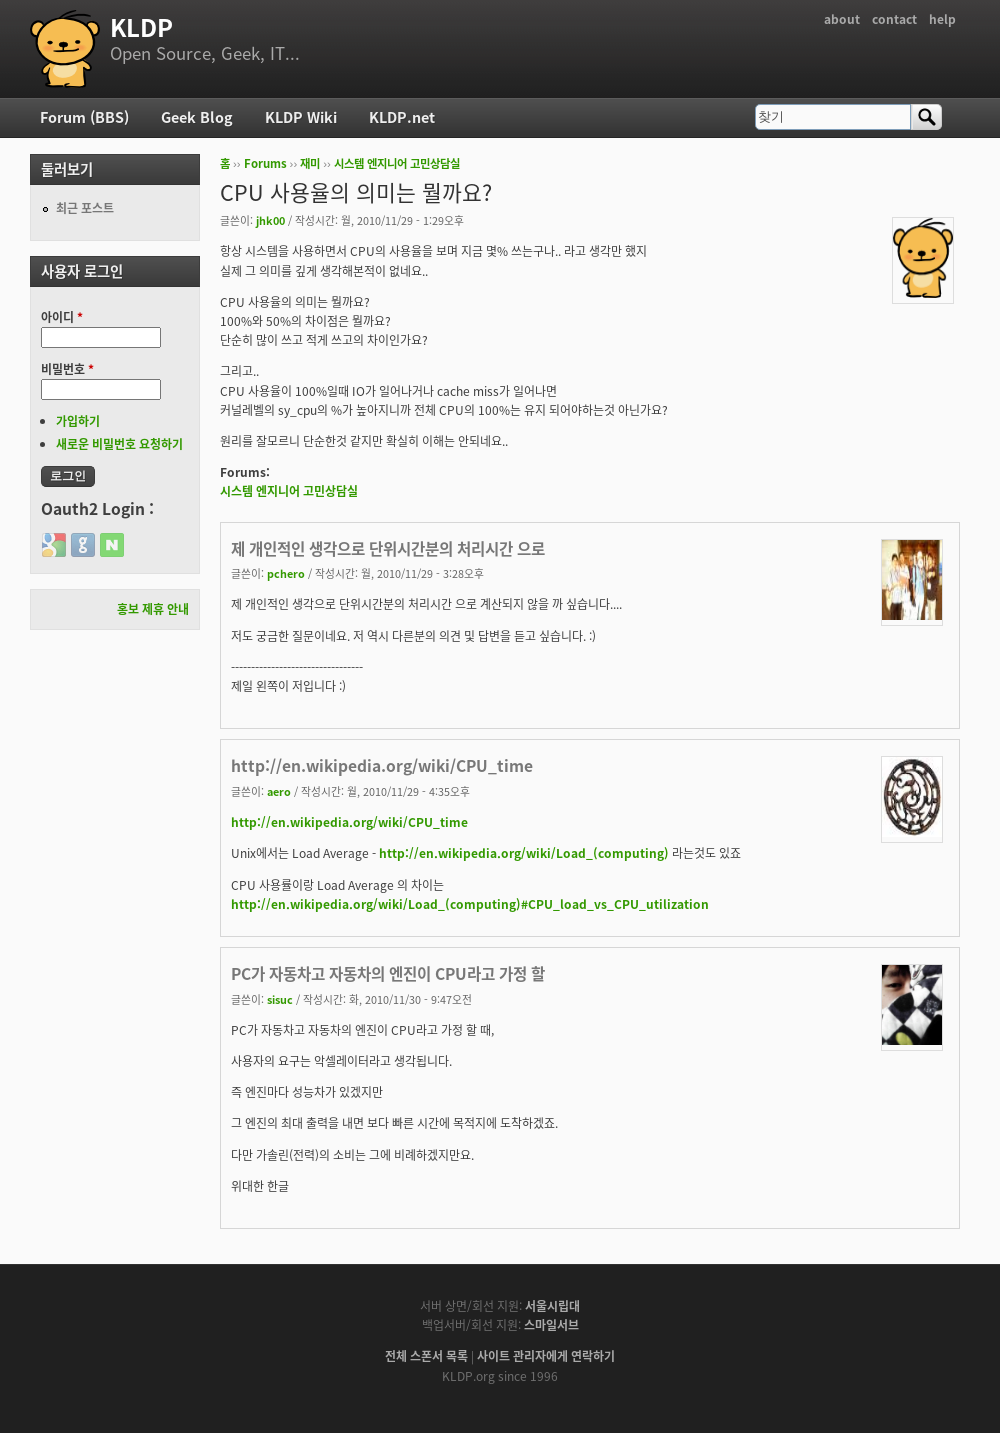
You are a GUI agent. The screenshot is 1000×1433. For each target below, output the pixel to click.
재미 (310, 163)
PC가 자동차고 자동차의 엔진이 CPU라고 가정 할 (388, 973)
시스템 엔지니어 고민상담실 (397, 163)
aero (279, 791)
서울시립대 (552, 1306)
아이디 (62, 317)
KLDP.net (402, 117)
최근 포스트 (85, 208)
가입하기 (78, 421)
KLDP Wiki (301, 117)
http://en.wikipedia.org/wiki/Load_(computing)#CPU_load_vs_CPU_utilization (470, 904)
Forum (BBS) (84, 117)
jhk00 (270, 220)
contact (894, 19)
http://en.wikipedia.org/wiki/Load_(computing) (524, 853)
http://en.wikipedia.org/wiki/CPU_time (382, 765)
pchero (286, 573)
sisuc (280, 999)
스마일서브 (551, 1325)
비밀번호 (67, 369)
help (942, 19)
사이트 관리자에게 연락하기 (546, 1356)
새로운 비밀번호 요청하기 (119, 444)
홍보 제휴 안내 (153, 609)
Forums (265, 163)
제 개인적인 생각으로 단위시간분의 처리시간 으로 (388, 548)
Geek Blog (197, 117)
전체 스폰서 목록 (426, 1356)
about (842, 19)
